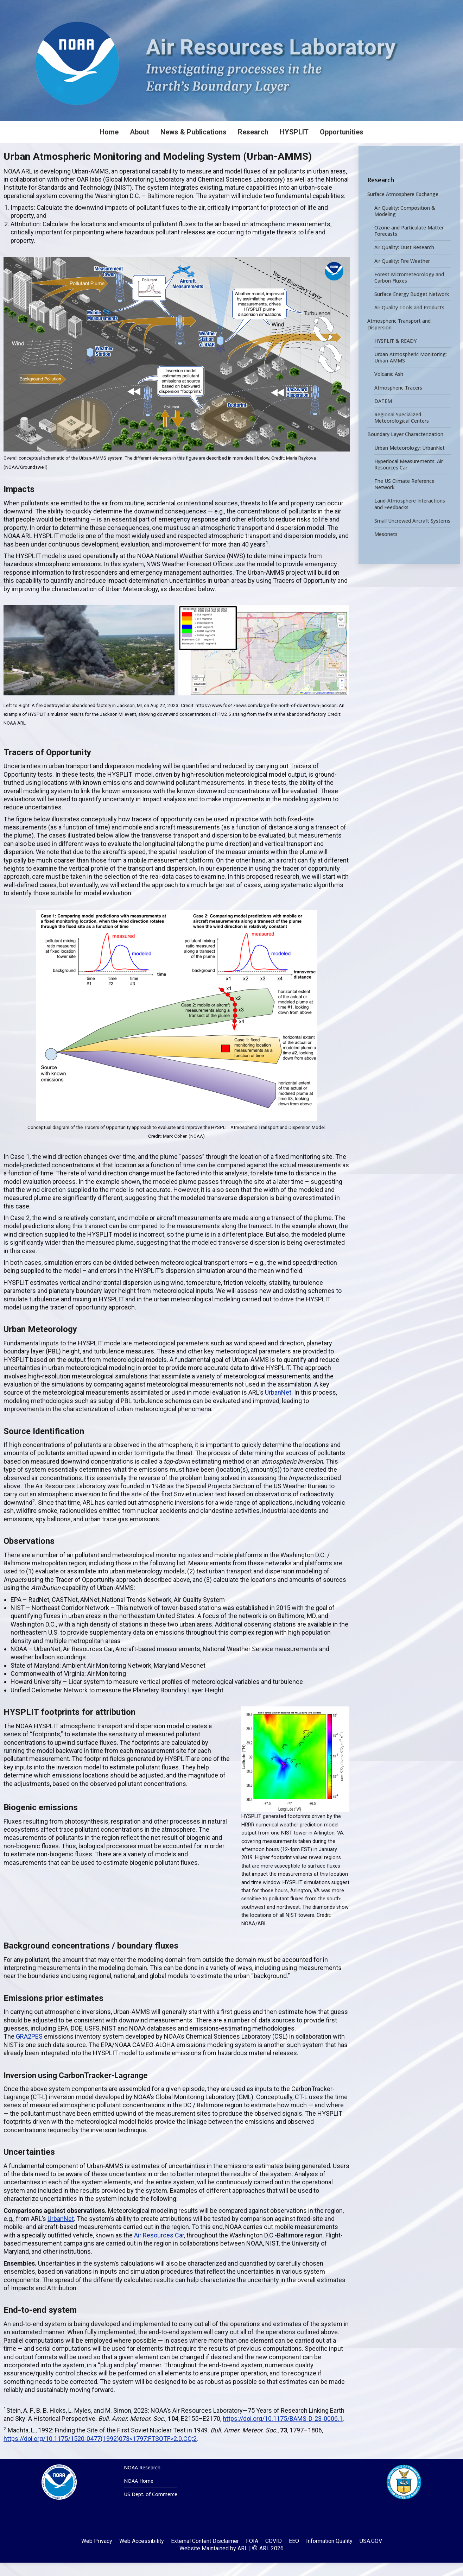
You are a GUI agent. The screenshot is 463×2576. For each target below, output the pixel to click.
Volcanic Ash (388, 388)
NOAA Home (138, 2494)
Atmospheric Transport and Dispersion (399, 338)
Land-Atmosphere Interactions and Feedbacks (409, 517)
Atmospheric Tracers (398, 401)
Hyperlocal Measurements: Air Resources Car (408, 478)
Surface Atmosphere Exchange (402, 208)
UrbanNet (278, 1405)
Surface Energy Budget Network (411, 307)
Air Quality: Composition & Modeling (404, 224)
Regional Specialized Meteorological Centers (401, 431)
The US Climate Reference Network (404, 497)
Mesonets (386, 547)
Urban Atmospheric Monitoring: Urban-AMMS (410, 371)
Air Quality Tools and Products (409, 321)
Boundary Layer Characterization (405, 448)
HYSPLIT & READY (395, 354)
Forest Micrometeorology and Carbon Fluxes (409, 291)
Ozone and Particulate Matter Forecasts (409, 244)
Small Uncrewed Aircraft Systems (412, 534)
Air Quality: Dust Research (404, 261)
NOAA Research (142, 2481)
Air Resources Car (159, 2248)
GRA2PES (29, 2049)
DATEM (383, 414)
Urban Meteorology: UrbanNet (409, 461)
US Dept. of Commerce (150, 2508)
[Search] (404, 7)
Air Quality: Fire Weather (402, 274)
